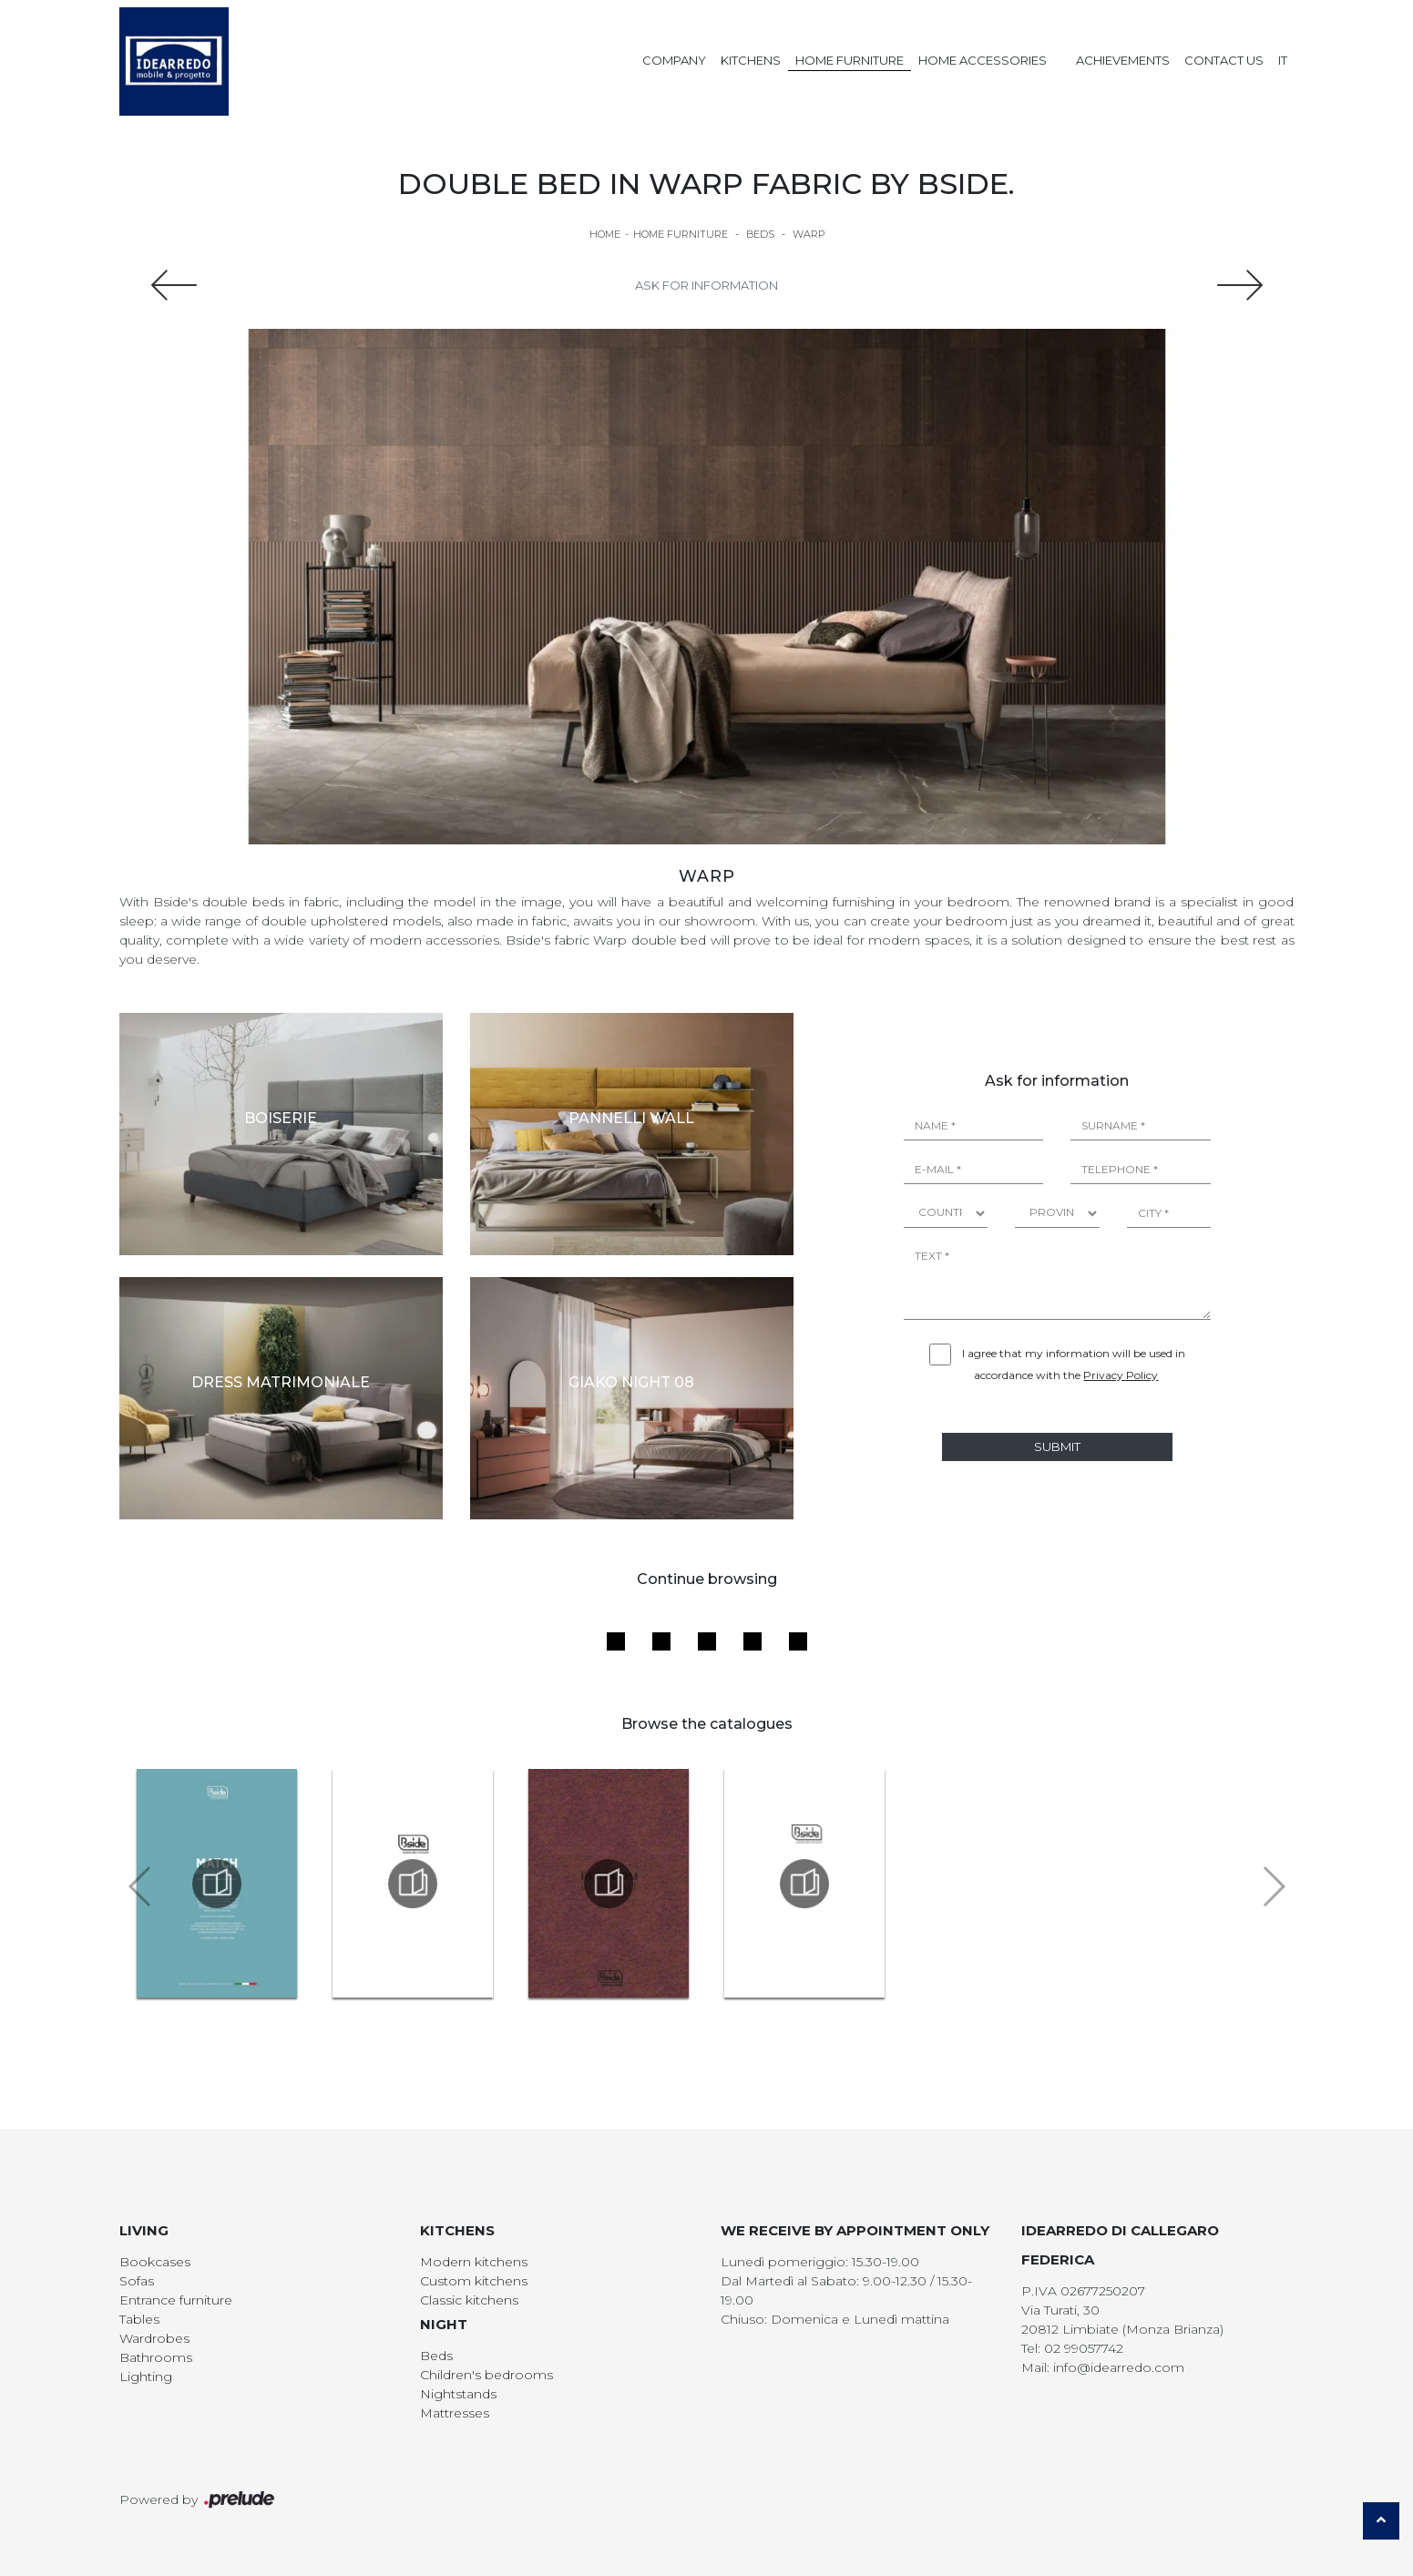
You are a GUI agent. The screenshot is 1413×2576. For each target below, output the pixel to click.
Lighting (145, 2376)
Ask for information (706, 285)
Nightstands (458, 2394)
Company (674, 60)
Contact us (1224, 60)
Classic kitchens (469, 2300)
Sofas (136, 2281)
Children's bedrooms (486, 2374)
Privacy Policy (1120, 1375)
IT (1282, 60)
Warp (808, 234)
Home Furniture (849, 60)
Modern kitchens (473, 2262)
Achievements (1123, 60)
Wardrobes (154, 2338)
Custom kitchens (473, 2281)
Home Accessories (982, 60)
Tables (139, 2319)
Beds (760, 234)
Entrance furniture (175, 2300)
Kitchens (751, 60)
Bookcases (154, 2262)
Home (604, 234)
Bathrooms (155, 2357)
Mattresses (454, 2413)
